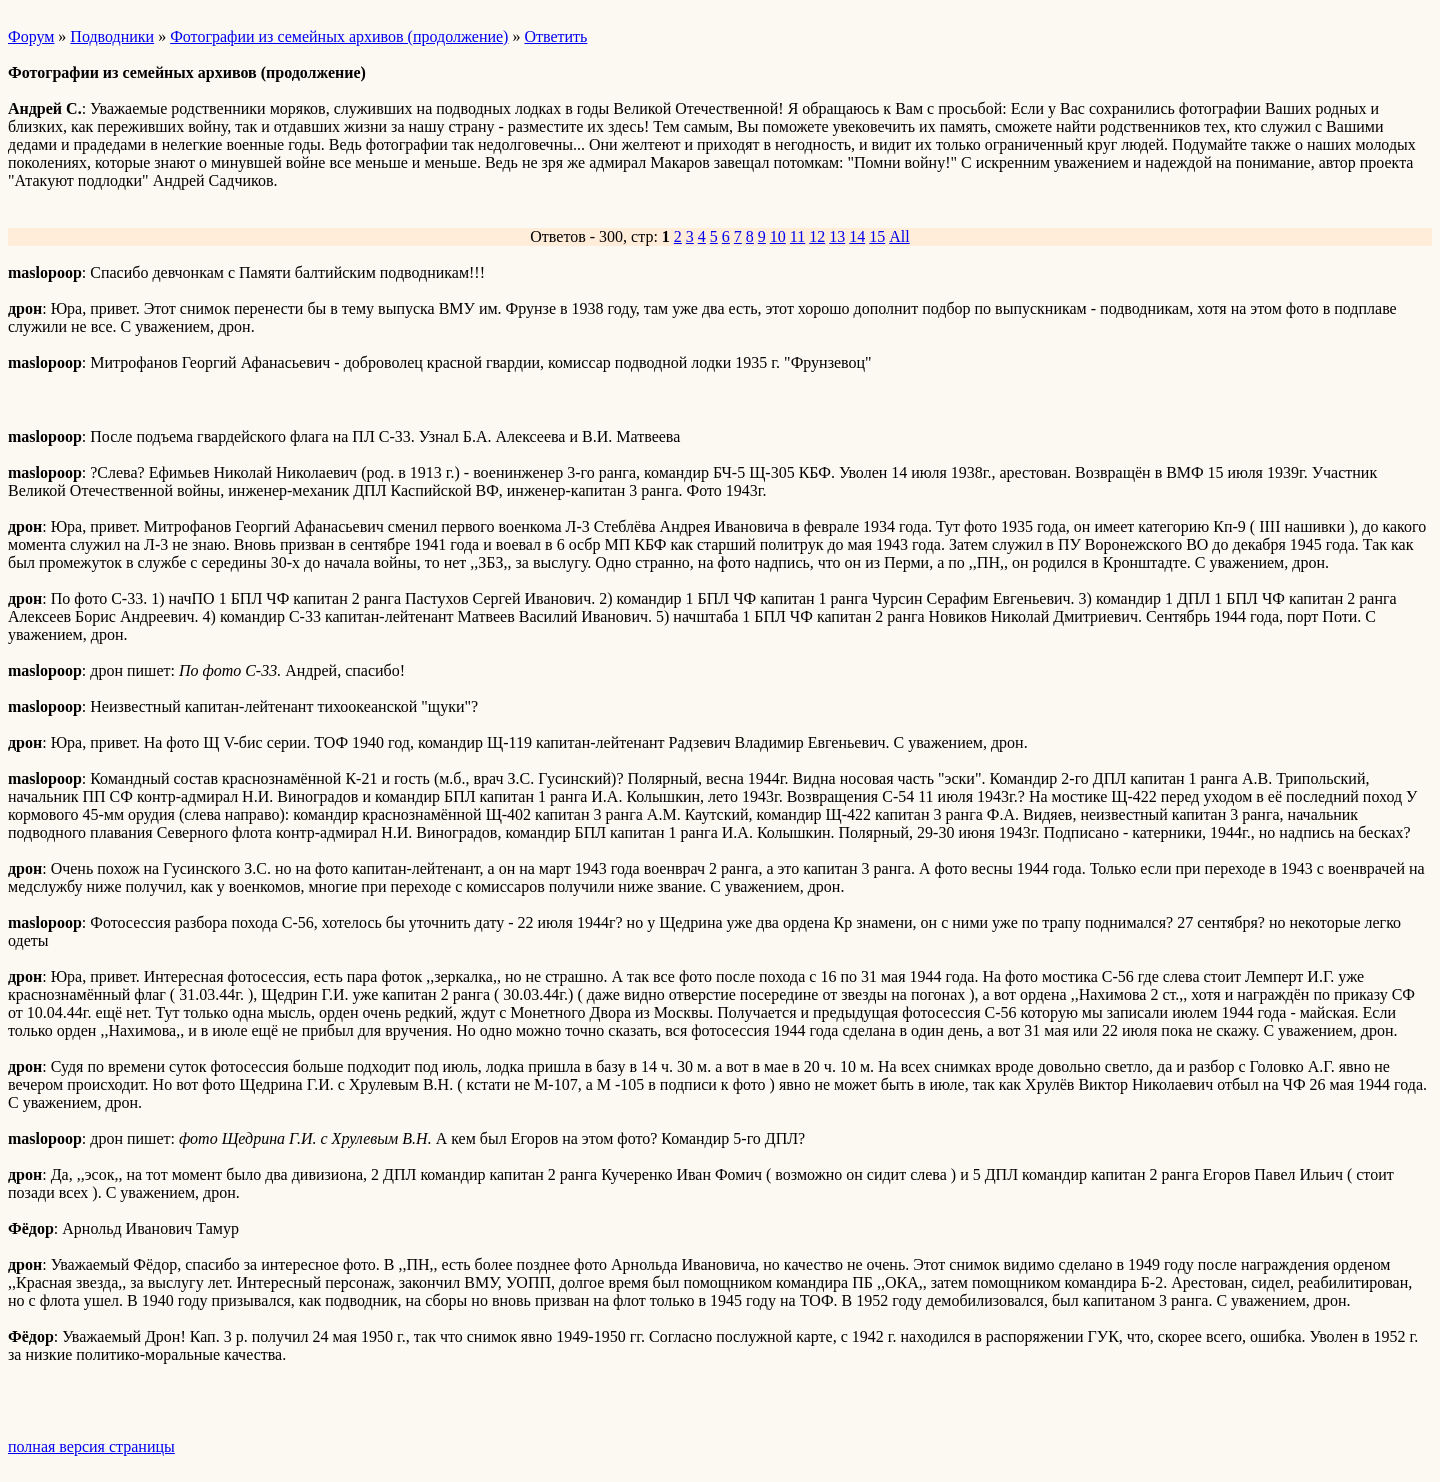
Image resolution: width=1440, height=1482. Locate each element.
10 (778, 236)
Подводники (112, 36)
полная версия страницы (91, 1446)
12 (817, 236)
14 (857, 236)
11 (797, 236)
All (899, 236)
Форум (31, 36)
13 (837, 236)
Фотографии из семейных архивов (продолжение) (339, 36)
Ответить (555, 36)
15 (877, 236)
